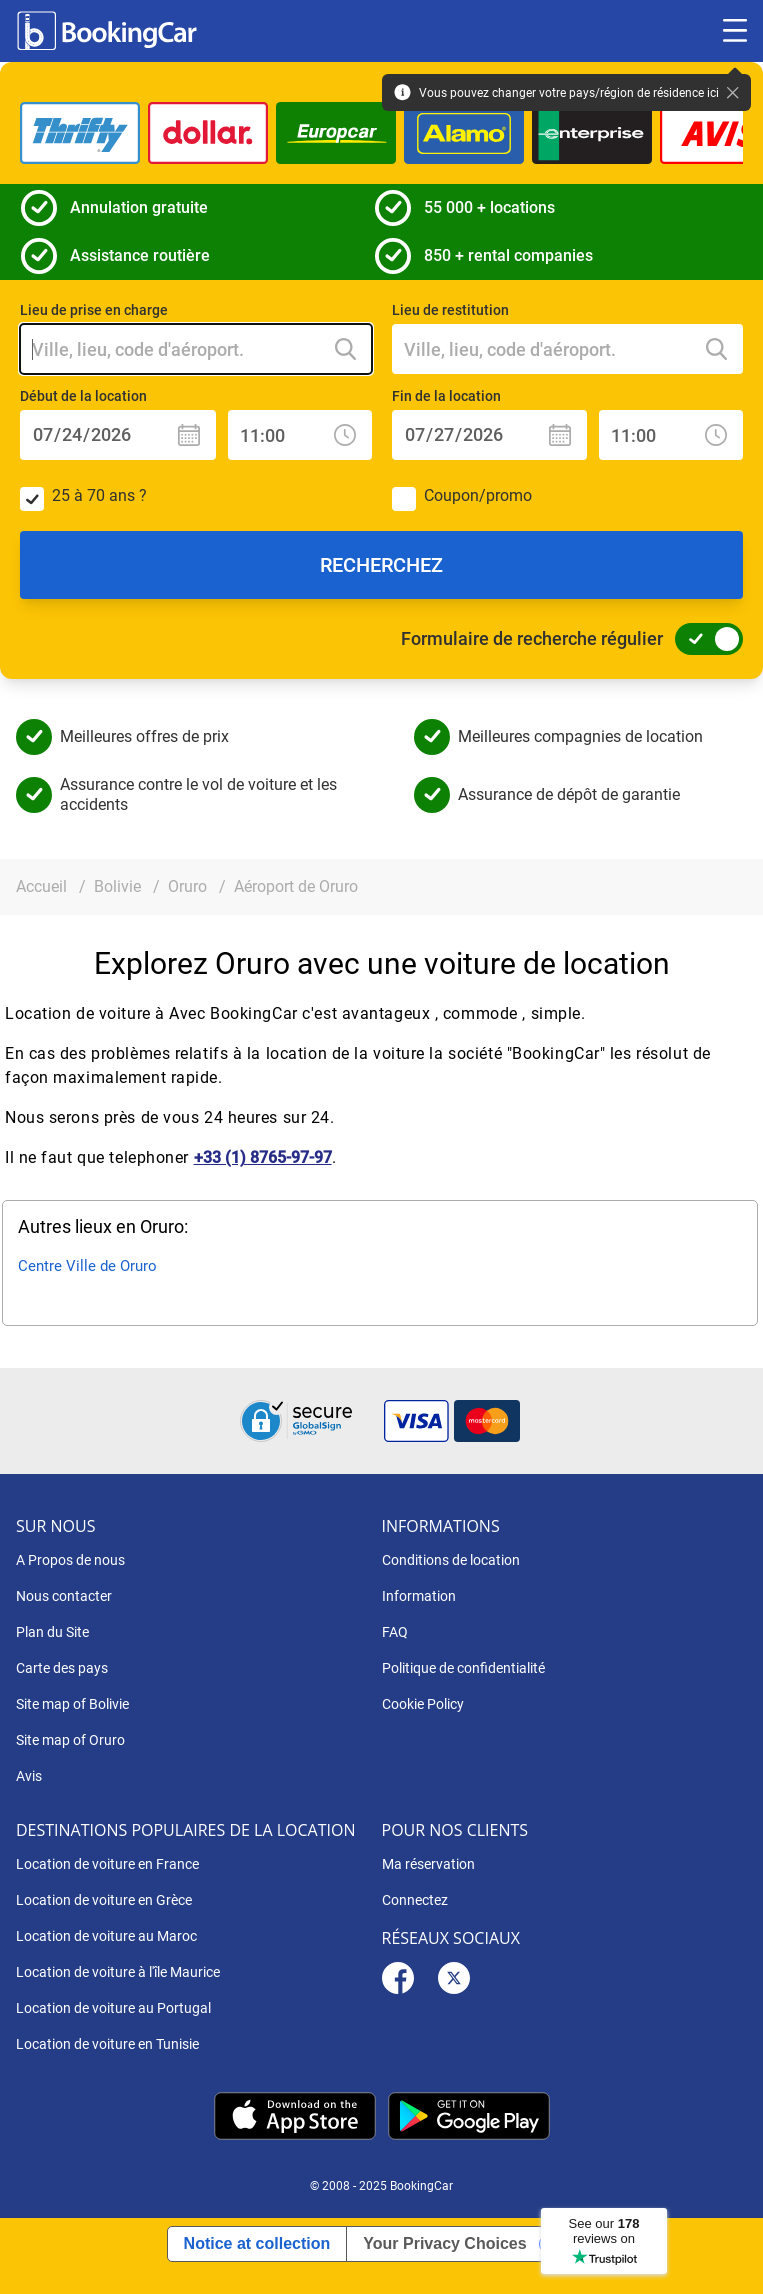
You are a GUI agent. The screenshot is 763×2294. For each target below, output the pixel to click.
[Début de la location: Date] (118, 435)
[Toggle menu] (735, 31)
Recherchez (381, 565)
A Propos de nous (70, 1560)
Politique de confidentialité (463, 1668)
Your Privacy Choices (444, 2243)
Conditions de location (451, 1560)
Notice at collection (257, 2243)
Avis (29, 1776)
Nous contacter (64, 1596)
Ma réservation (428, 1864)
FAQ (395, 1632)
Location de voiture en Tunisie (107, 2044)
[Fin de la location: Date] (490, 435)
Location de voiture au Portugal (113, 2008)
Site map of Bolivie (72, 1704)
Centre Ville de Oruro (87, 1266)
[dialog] (725, 2256)
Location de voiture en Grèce (104, 1900)
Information (419, 1596)
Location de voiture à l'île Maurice (118, 1972)
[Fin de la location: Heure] (671, 435)
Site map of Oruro (70, 1740)
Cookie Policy (423, 1704)
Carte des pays (62, 1668)
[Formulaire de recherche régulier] (703, 639)
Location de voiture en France (107, 1864)
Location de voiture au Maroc (106, 1936)
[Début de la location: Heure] (300, 435)
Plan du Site (52, 1632)
